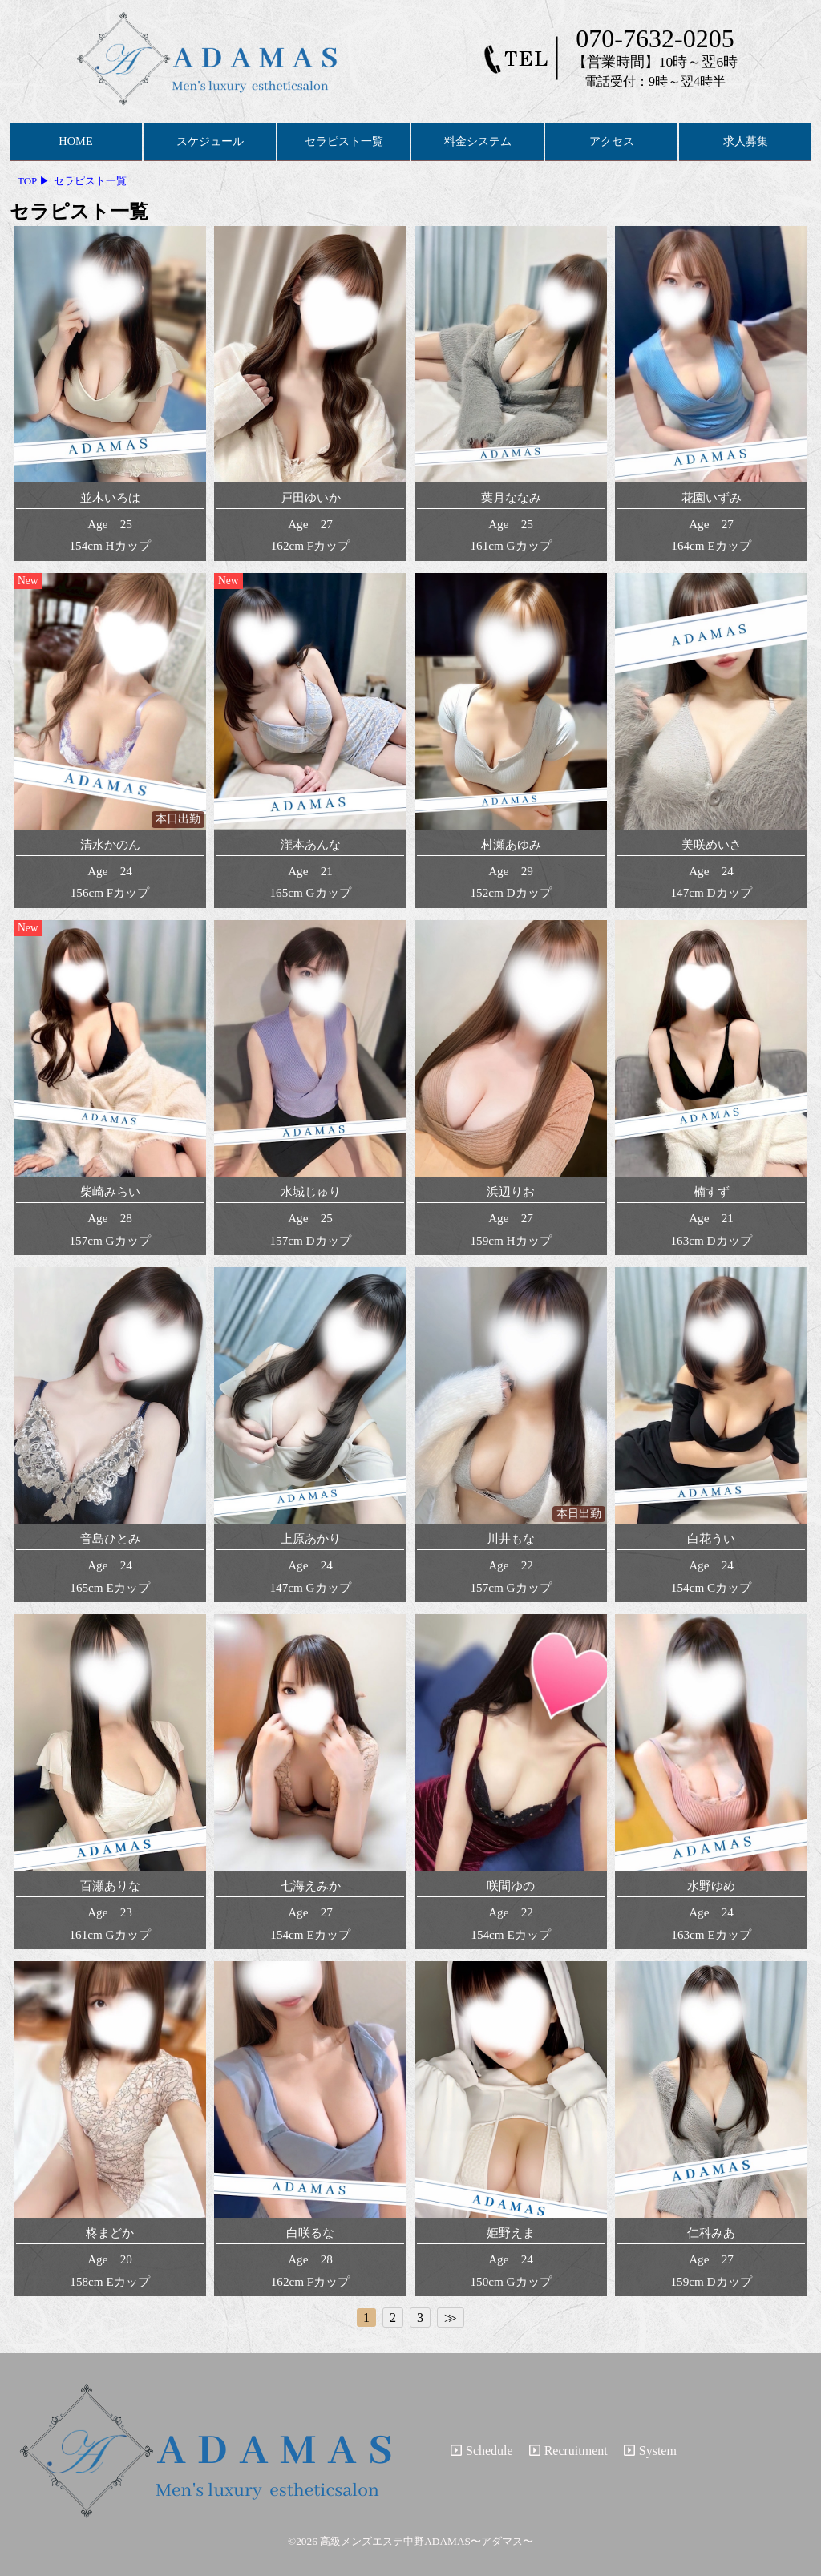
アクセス (611, 141)
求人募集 (745, 141)
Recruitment (568, 2450)
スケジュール (210, 141)
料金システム (478, 141)
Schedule (482, 2450)
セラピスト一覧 (344, 141)
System (650, 2450)
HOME (75, 141)
